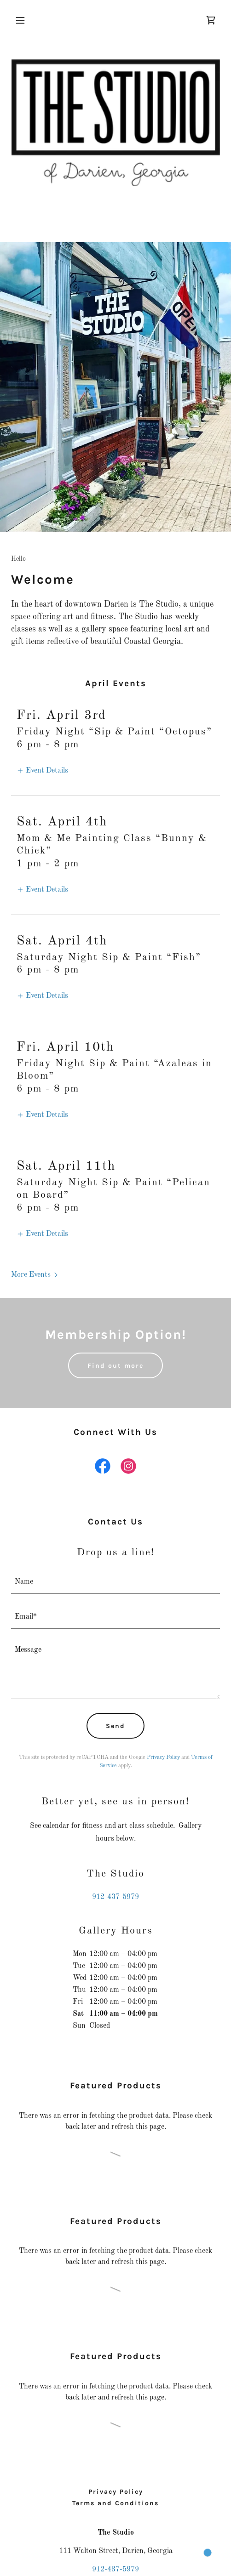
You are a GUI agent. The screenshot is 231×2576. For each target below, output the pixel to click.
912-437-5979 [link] (115, 1897)
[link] (211, 20)
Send (115, 1726)
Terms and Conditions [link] (115, 2503)
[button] (26, 20)
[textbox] (115, 1582)
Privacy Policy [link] (163, 1757)
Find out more (115, 1366)
